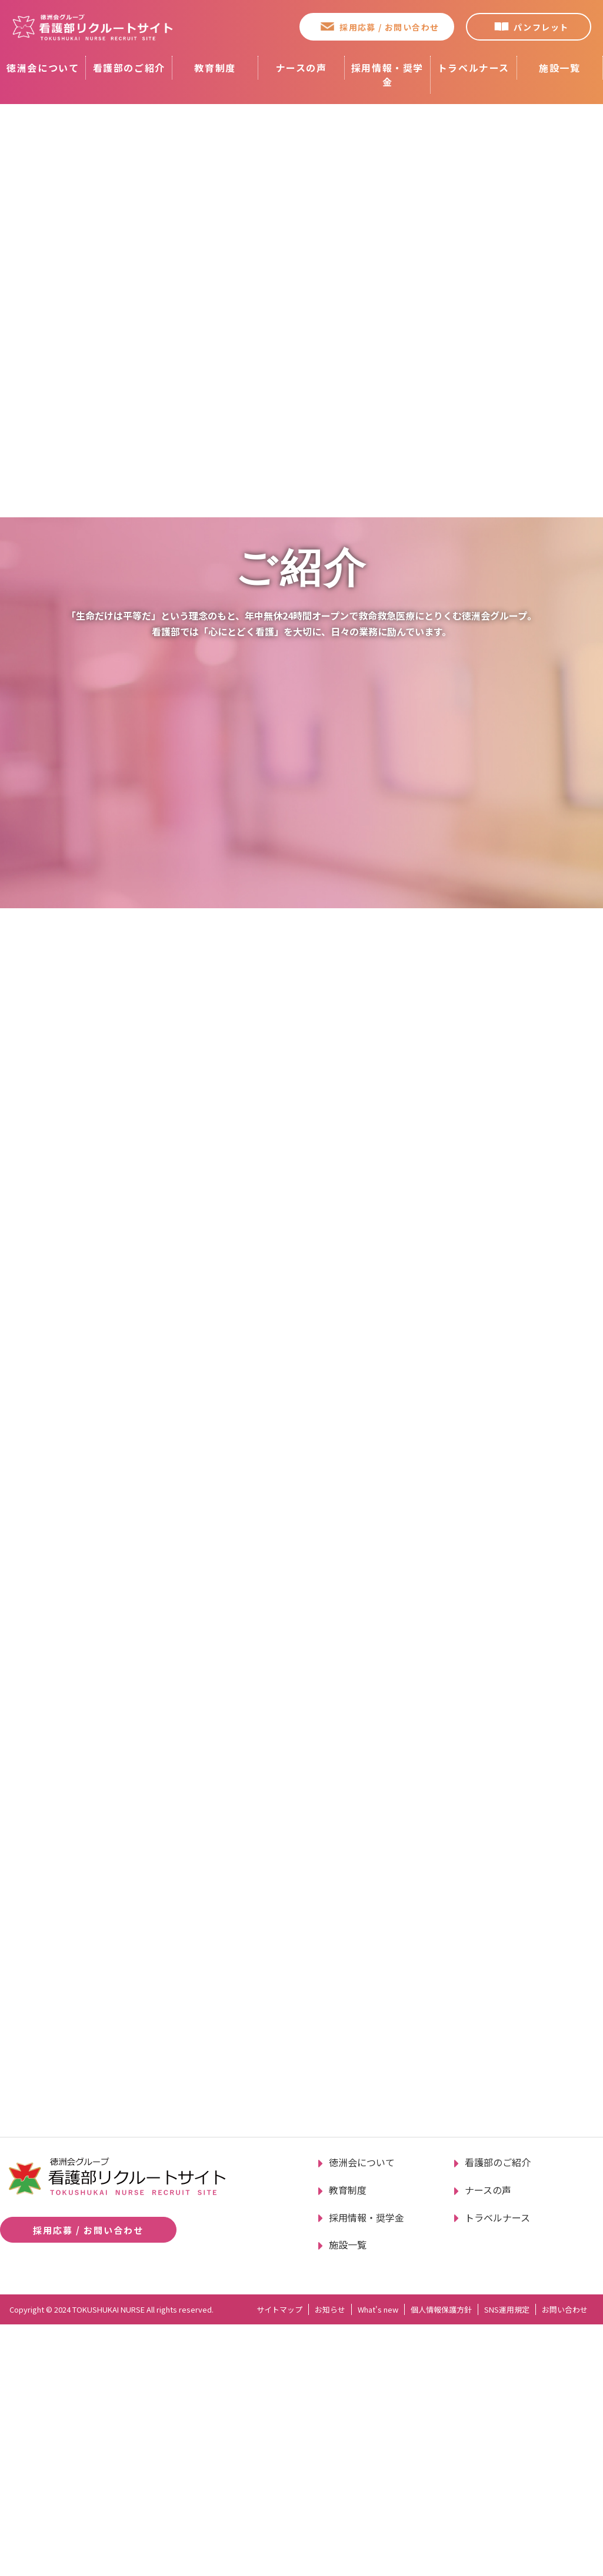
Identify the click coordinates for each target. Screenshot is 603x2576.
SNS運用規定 (506, 2561)
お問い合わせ (565, 2561)
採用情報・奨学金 (387, 75)
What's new (378, 2561)
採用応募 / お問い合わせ (389, 27)
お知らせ (330, 2561)
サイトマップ (279, 2561)
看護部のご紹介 (129, 68)
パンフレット (541, 27)
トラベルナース (473, 68)
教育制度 (214, 68)
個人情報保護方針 (441, 2561)
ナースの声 (301, 68)
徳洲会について (42, 68)
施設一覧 (559, 68)
